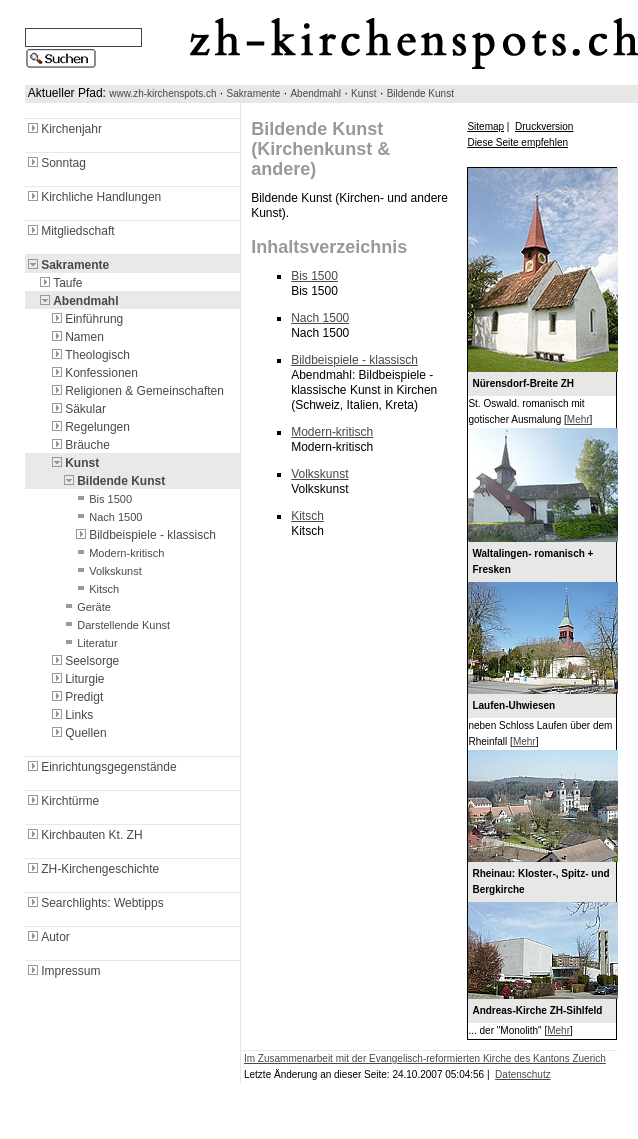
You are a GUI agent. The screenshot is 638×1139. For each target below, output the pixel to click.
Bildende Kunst (420, 93)
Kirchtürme (62, 801)
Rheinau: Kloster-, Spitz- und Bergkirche (540, 881)
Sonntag (55, 163)
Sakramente (254, 93)
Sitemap (485, 126)
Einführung (86, 319)
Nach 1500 (107, 517)
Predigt (76, 697)
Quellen (77, 733)
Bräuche (79, 445)
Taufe (59, 283)
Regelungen (89, 427)
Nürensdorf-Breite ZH (523, 383)
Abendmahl (315, 93)
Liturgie (76, 679)
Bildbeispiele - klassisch (144, 535)
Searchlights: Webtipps (94, 903)
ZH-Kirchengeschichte (92, 869)
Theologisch (89, 355)
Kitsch (96, 589)
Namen (76, 337)
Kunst (364, 93)
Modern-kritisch (118, 553)
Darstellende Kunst (115, 625)
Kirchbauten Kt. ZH (83, 835)
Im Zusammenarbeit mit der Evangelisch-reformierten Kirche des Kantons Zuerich (425, 1058)
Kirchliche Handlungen (93, 197)
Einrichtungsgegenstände (100, 767)
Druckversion (544, 126)
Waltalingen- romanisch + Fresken (532, 561)
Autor (47, 937)
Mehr (578, 419)
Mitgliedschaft (69, 231)
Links (71, 715)
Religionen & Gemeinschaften (136, 391)
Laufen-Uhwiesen (513, 705)
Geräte (86, 607)
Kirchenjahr (63, 129)
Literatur (89, 643)
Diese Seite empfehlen (517, 142)
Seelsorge (84, 661)
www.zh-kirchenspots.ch (162, 93)
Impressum (62, 971)
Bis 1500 (102, 499)
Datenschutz (523, 1074)
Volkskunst (107, 571)
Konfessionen (93, 373)
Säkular (77, 409)
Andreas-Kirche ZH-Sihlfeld (537, 1010)
